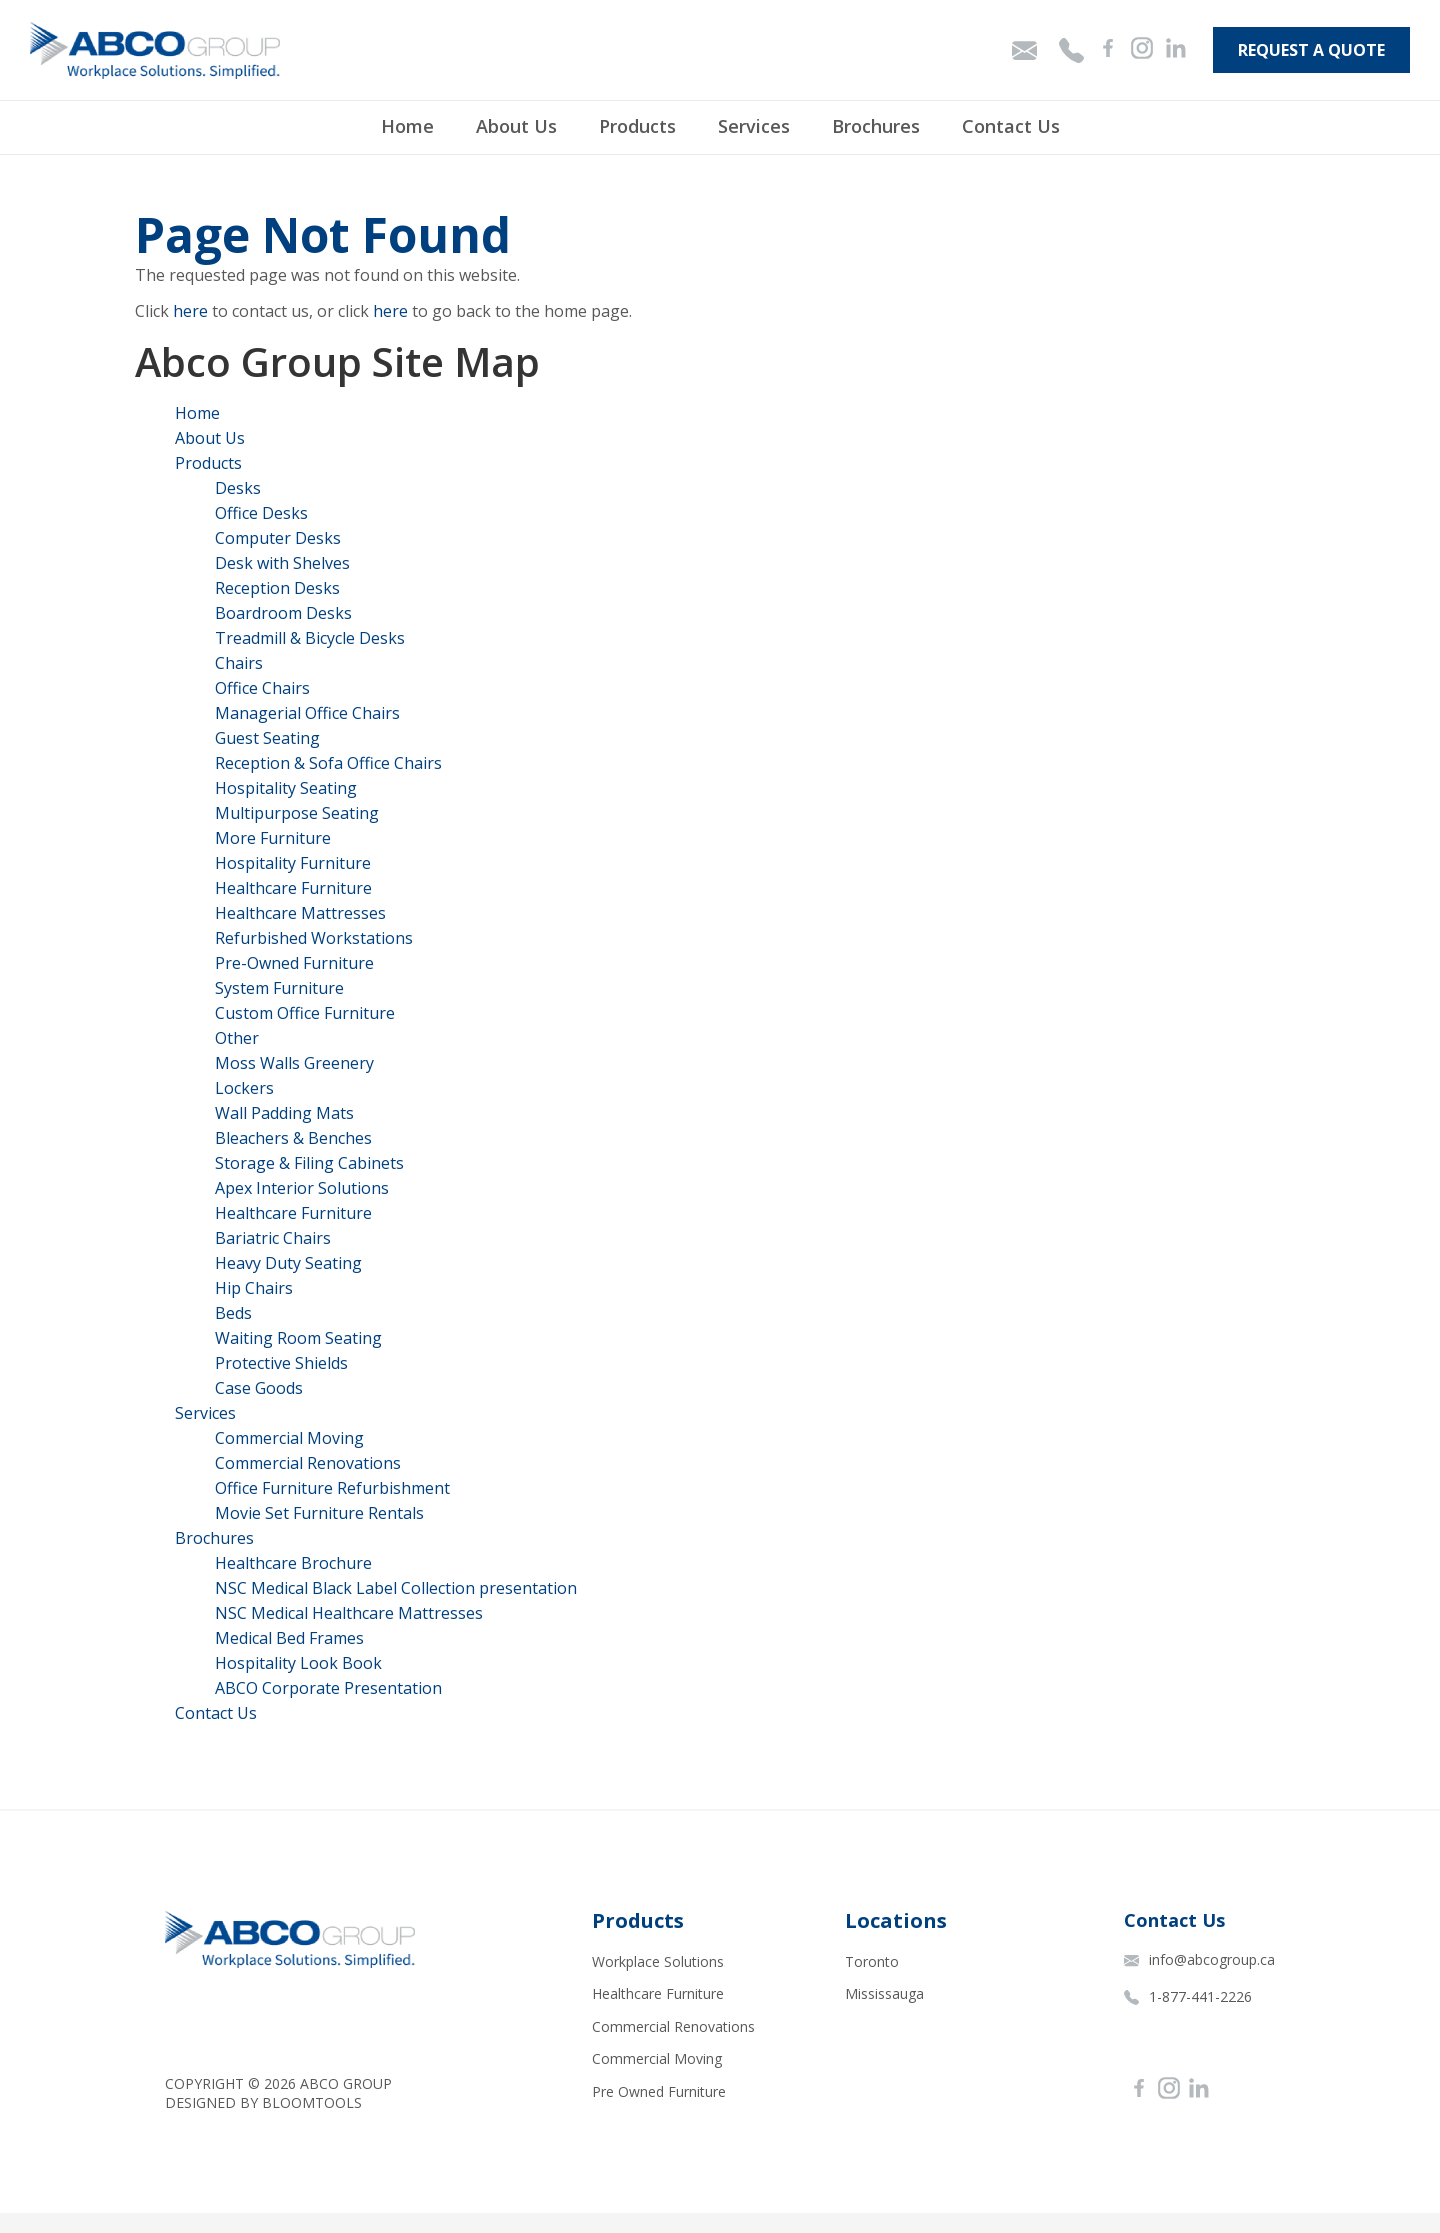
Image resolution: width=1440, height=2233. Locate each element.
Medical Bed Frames (289, 1638)
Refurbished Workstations (314, 938)
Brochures (876, 126)
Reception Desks (277, 588)
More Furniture (273, 838)
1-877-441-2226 (1188, 1996)
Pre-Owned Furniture (294, 963)
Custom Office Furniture (305, 1013)
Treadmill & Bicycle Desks (310, 638)
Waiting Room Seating (298, 1338)
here (190, 311)
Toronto (872, 1961)
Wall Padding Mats (284, 1113)
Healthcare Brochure (293, 1563)
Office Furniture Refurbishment (332, 1488)
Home (407, 126)
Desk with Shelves (282, 563)
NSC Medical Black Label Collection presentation (396, 1588)
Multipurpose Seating (297, 813)
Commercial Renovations (308, 1463)
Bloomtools (312, 2102)
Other (237, 1038)
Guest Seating (267, 738)
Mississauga (884, 1993)
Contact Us (1011, 126)
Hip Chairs (254, 1288)
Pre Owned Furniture (659, 2091)
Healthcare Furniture (293, 888)
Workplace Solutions (658, 1961)
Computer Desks (278, 538)
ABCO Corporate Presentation (328, 1688)
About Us (516, 126)
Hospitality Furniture (293, 863)
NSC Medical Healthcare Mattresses (349, 1613)
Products (637, 126)
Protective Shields (281, 1363)
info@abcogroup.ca (1199, 1959)
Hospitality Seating (286, 788)
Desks (238, 488)
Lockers (244, 1088)
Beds (233, 1313)
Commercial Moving (289, 1438)
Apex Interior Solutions (302, 1188)
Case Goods (259, 1388)
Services (754, 126)
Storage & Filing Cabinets (309, 1163)
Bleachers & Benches (293, 1138)
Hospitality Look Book (298, 1663)
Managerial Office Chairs (307, 713)
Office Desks (261, 513)
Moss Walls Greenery (294, 1063)
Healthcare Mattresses (300, 913)
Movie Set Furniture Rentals (319, 1513)
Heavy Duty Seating (288, 1263)
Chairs (239, 663)
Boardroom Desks (283, 613)
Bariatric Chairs (273, 1238)
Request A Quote (1311, 50)
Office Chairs (262, 688)
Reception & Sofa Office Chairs (328, 763)
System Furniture (279, 988)
